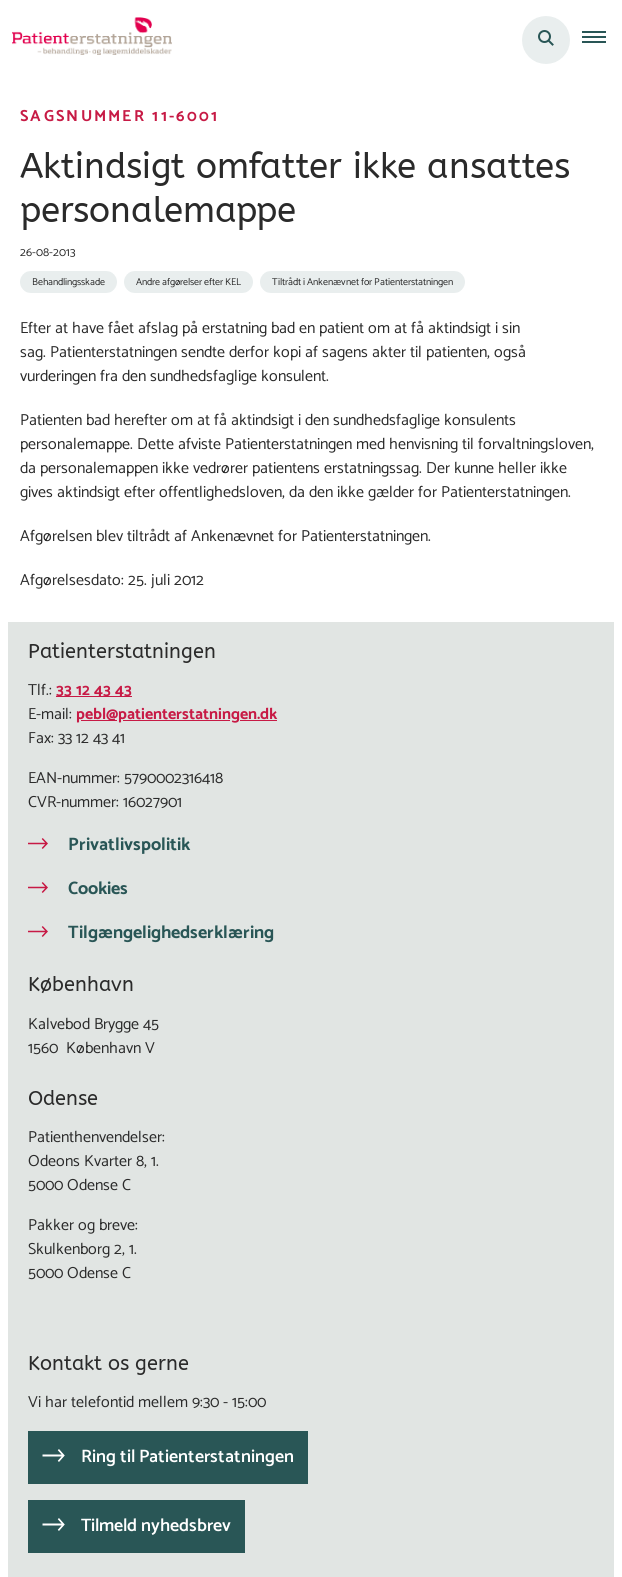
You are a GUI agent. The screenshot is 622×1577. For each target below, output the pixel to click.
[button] (602, 40)
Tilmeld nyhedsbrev (156, 1526)
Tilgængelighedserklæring (171, 933)
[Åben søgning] (546, 40)
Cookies (98, 889)
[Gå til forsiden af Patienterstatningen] (86, 40)
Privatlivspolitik (129, 845)
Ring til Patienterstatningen (187, 1457)
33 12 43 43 (94, 690)
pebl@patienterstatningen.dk (176, 714)
